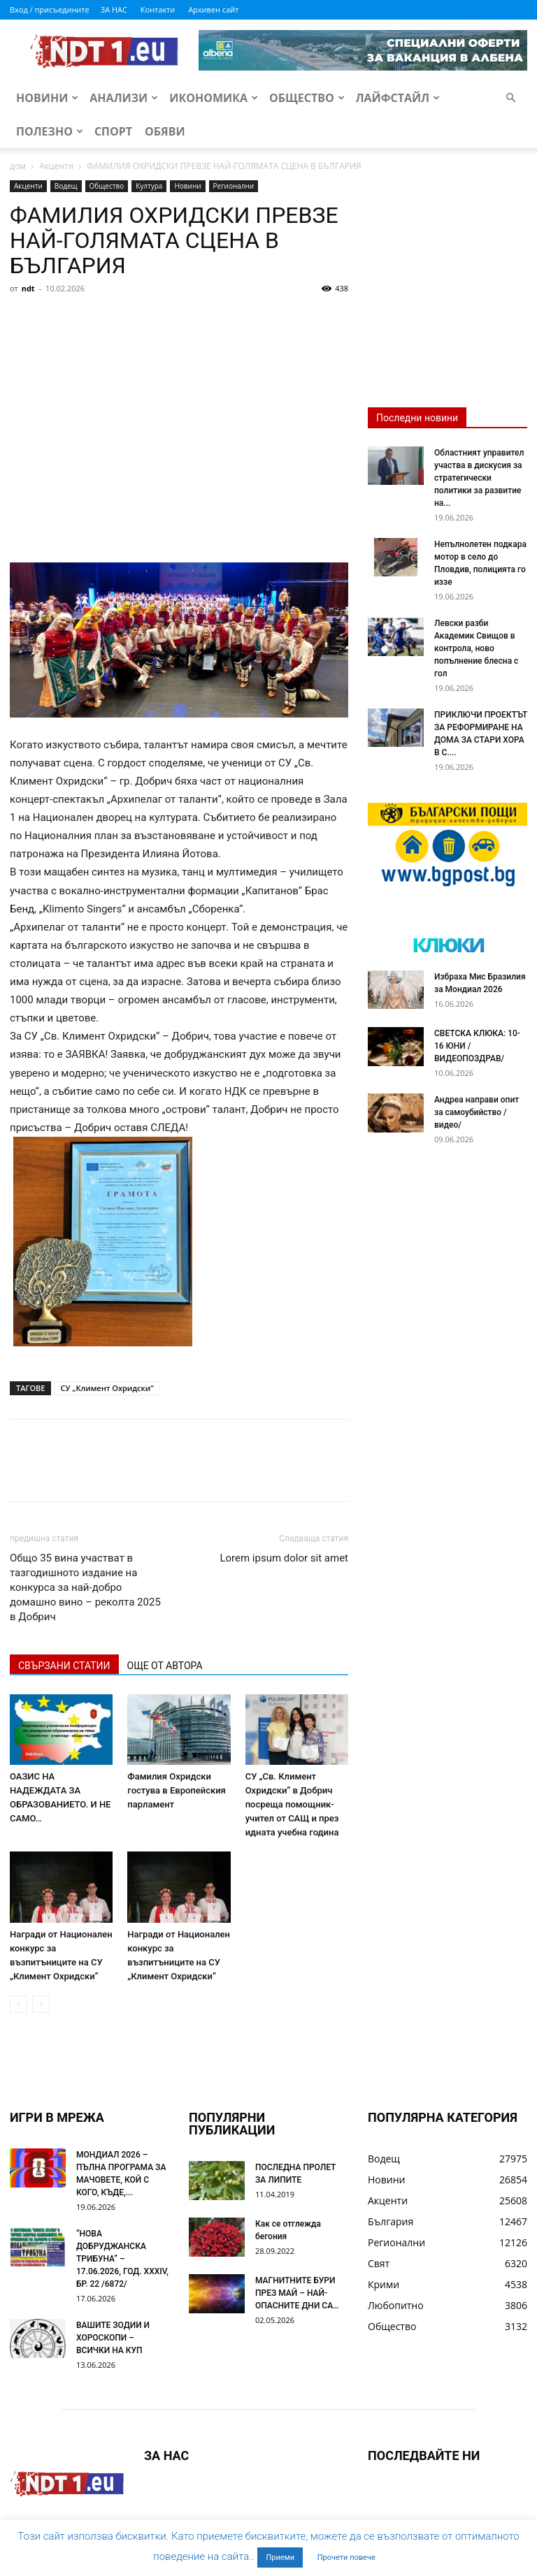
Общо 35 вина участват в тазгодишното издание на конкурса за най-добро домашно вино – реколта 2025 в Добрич (85, 1587)
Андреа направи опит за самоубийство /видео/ (476, 1112)
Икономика (213, 97)
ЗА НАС (114, 9)
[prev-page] (18, 2004)
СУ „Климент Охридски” (106, 1388)
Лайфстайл (398, 97)
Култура (149, 186)
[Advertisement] (179, 404)
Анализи (124, 97)
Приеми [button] (280, 2557)
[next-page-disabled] (41, 2004)
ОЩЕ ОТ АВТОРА (165, 1665)
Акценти (56, 166)
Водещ (66, 186)
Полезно (49, 131)
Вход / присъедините (50, 9)
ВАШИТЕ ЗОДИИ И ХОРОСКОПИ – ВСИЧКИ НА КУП (113, 2337)
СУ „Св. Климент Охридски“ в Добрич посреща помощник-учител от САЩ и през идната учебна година (292, 1804)
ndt (28, 288)
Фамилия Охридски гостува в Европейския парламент (176, 1790)
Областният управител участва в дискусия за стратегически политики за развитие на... (479, 478)
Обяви (165, 131)
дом (18, 166)
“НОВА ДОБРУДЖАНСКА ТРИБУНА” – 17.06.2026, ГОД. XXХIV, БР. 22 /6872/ (122, 2259)
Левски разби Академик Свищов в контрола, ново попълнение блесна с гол (476, 648)
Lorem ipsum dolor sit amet (284, 1558)
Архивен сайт (213, 9)
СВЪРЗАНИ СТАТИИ (64, 1665)
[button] (510, 98)
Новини (47, 97)
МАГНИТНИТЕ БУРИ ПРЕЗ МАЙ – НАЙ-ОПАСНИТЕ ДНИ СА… (297, 2293)
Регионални (234, 186)
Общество (307, 97)
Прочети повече (346, 2557)
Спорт (113, 131)
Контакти (158, 9)
